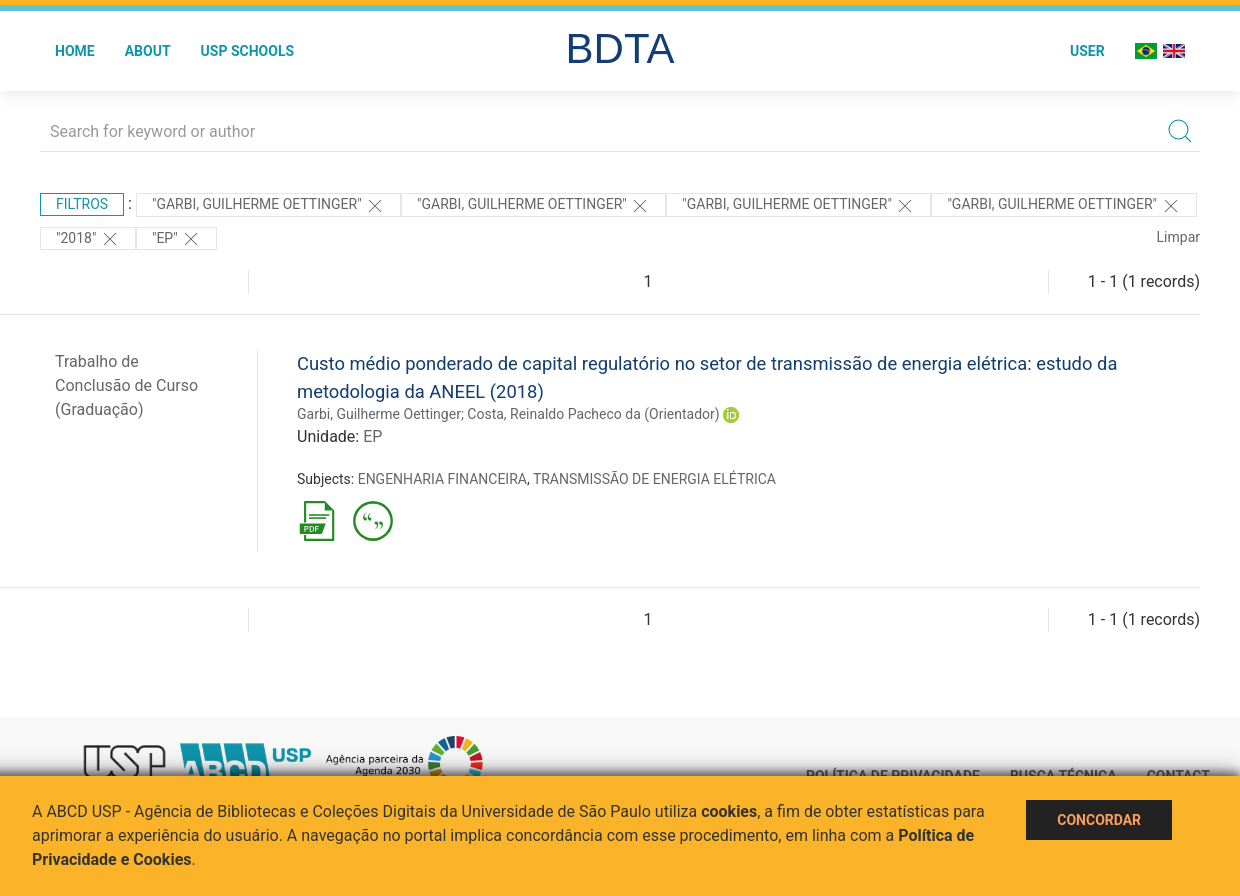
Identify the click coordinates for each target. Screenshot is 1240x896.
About (148, 51)
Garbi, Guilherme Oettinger (379, 414)
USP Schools (248, 51)
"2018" (88, 239)
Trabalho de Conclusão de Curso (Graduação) (126, 385)
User (1087, 51)
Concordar (1099, 820)
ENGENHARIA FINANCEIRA (442, 479)
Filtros (82, 204)
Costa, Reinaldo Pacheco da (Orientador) (593, 414)
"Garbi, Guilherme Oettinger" (268, 206)
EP (372, 436)
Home (75, 51)
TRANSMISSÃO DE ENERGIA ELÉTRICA (654, 479)
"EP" (176, 239)
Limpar (1178, 237)
